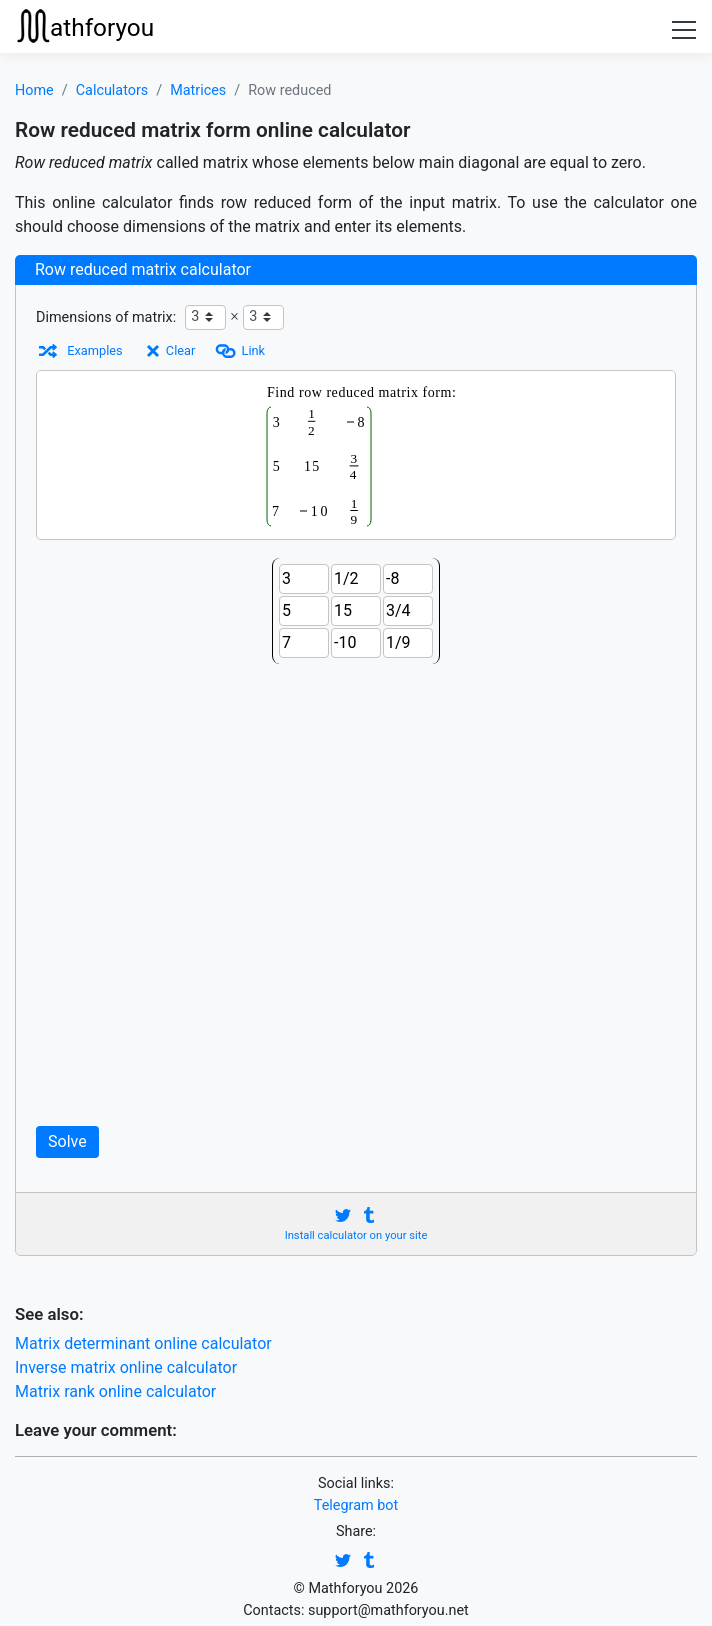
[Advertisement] (356, 895)
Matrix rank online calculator (115, 1391)
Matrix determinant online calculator (143, 1343)
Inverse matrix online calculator (126, 1367)
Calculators (112, 90)
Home (34, 90)
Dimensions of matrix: (106, 317)
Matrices (198, 90)
